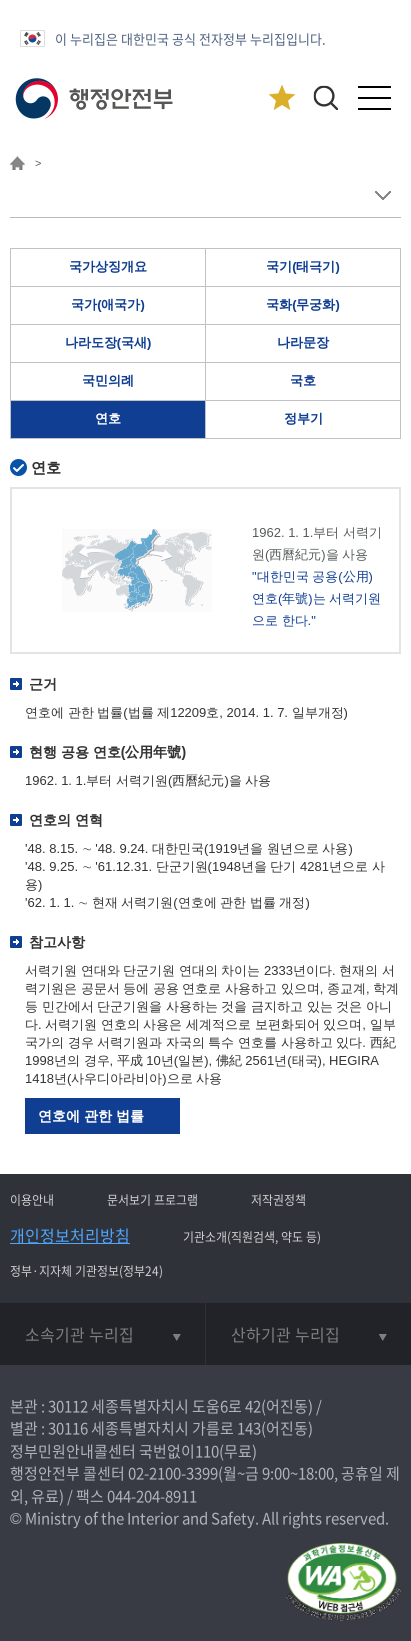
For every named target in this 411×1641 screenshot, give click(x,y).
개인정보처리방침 (70, 1235)
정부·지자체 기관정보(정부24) (86, 1271)
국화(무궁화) (303, 304)
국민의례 (108, 380)
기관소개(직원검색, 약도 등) (252, 1237)
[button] (325, 97)
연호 (108, 418)
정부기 (303, 418)
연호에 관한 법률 (91, 1116)
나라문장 (303, 342)
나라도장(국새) (108, 342)
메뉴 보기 (382, 195)
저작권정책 (278, 1200)
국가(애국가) (108, 304)
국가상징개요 (108, 266)
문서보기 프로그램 (152, 1200)
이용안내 (32, 1200)
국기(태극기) (303, 266)
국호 (303, 380)
